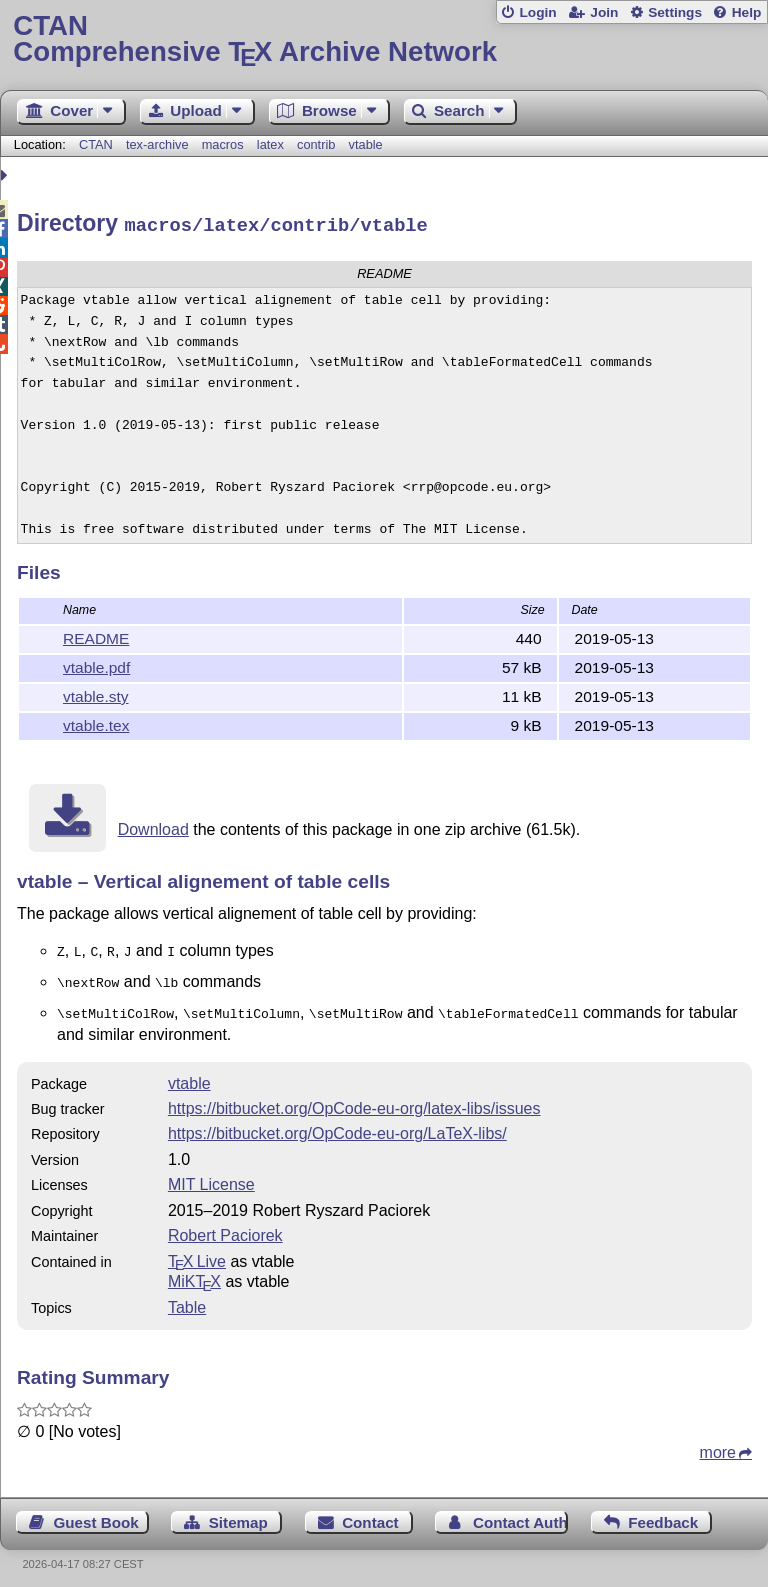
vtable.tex (96, 722)
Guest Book (96, 1513)
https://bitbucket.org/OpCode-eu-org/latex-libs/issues (354, 1099)
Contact (370, 1513)
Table (187, 1298)
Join (604, 12)
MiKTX (194, 1272)
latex (270, 144)
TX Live (197, 1252)
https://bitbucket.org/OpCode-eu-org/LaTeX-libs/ (337, 1124)
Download (153, 826)
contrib (316, 144)
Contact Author (520, 1513)
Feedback (663, 1513)
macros (223, 144)
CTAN (96, 144)
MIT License (211, 1175)
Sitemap (238, 1513)
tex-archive (157, 144)
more (718, 1443)
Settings (675, 12)
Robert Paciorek (225, 1226)
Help (747, 12)
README (96, 635)
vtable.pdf (96, 664)
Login (537, 12)
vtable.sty (96, 693)
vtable (366, 144)
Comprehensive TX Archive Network (383, 39)
